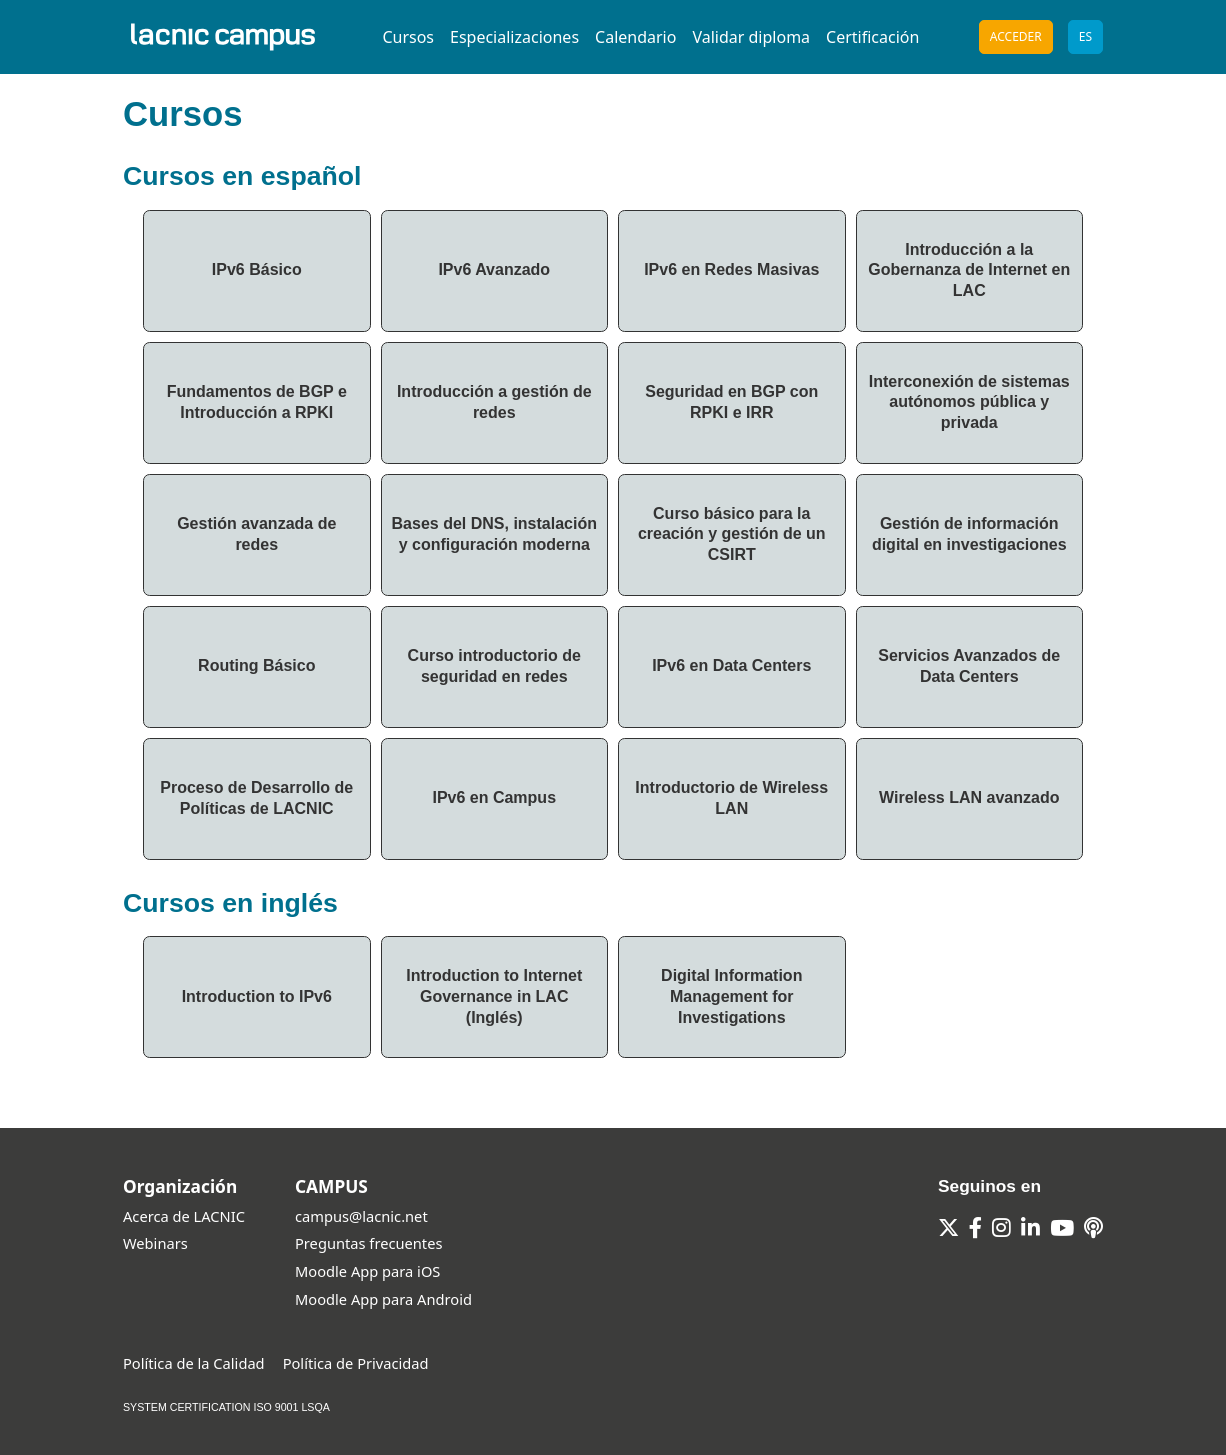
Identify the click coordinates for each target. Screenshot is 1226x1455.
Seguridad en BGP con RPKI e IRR (731, 402)
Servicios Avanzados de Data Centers (969, 666)
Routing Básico (256, 665)
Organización (180, 1186)
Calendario (635, 37)
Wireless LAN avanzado (969, 797)
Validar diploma (751, 37)
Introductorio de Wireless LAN (731, 798)
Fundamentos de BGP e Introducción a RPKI (257, 402)
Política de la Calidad (194, 1363)
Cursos (408, 37)
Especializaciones (514, 37)
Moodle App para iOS (367, 1271)
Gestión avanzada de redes (256, 534)
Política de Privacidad (356, 1363)
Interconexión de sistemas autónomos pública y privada (969, 402)
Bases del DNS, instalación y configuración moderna (494, 534)
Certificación (872, 37)
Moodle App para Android (383, 1299)
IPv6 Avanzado (494, 269)
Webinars (155, 1243)
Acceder (1016, 36)
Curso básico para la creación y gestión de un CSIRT (732, 534)
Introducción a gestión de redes (494, 402)
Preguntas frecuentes (368, 1243)
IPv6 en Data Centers (731, 665)
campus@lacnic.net (361, 1216)
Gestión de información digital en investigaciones (969, 534)
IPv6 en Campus (494, 797)
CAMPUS (331, 1186)
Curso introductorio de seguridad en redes (494, 666)
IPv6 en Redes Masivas (731, 269)
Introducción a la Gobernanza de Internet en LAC (969, 270)
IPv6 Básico (257, 269)
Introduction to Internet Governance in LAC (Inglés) (494, 996)
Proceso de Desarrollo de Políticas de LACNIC (256, 798)
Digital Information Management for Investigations (731, 996)
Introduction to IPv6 (257, 996)
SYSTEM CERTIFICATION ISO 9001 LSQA (226, 1407)
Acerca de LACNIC (184, 1216)
